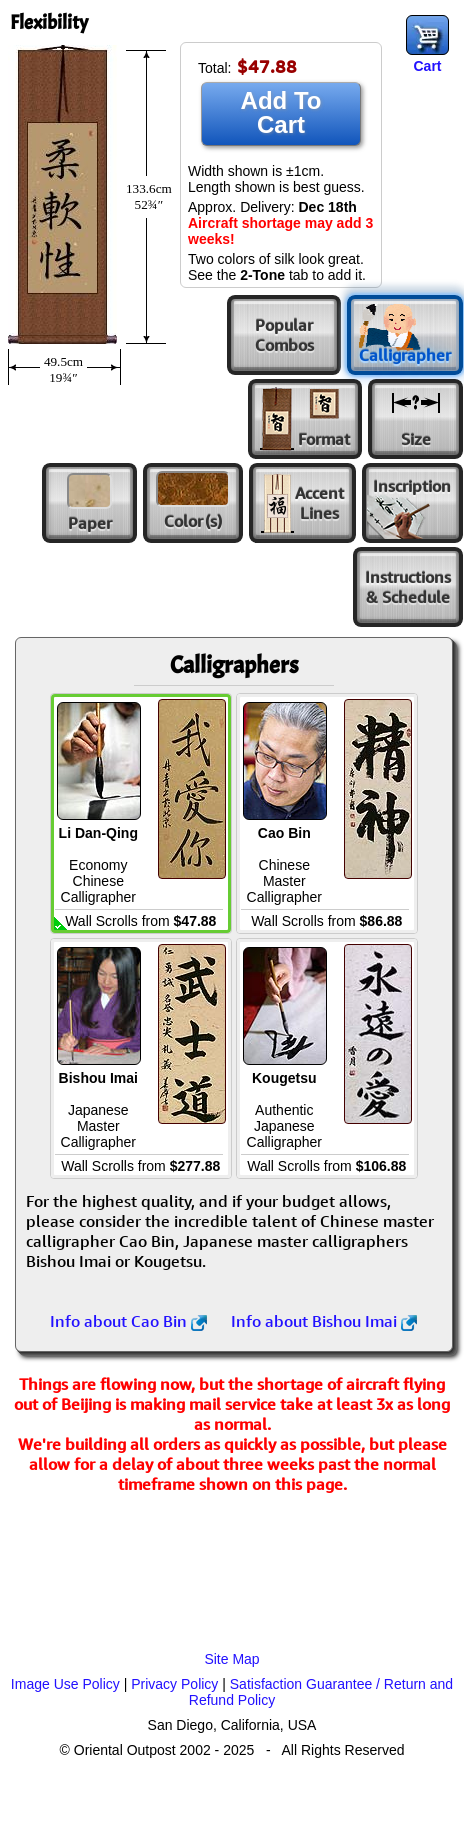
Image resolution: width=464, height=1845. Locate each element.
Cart (427, 66)
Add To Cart (281, 112)
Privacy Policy (174, 1684)
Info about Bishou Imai (324, 1321)
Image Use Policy (65, 1684)
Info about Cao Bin (128, 1321)
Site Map (231, 1659)
